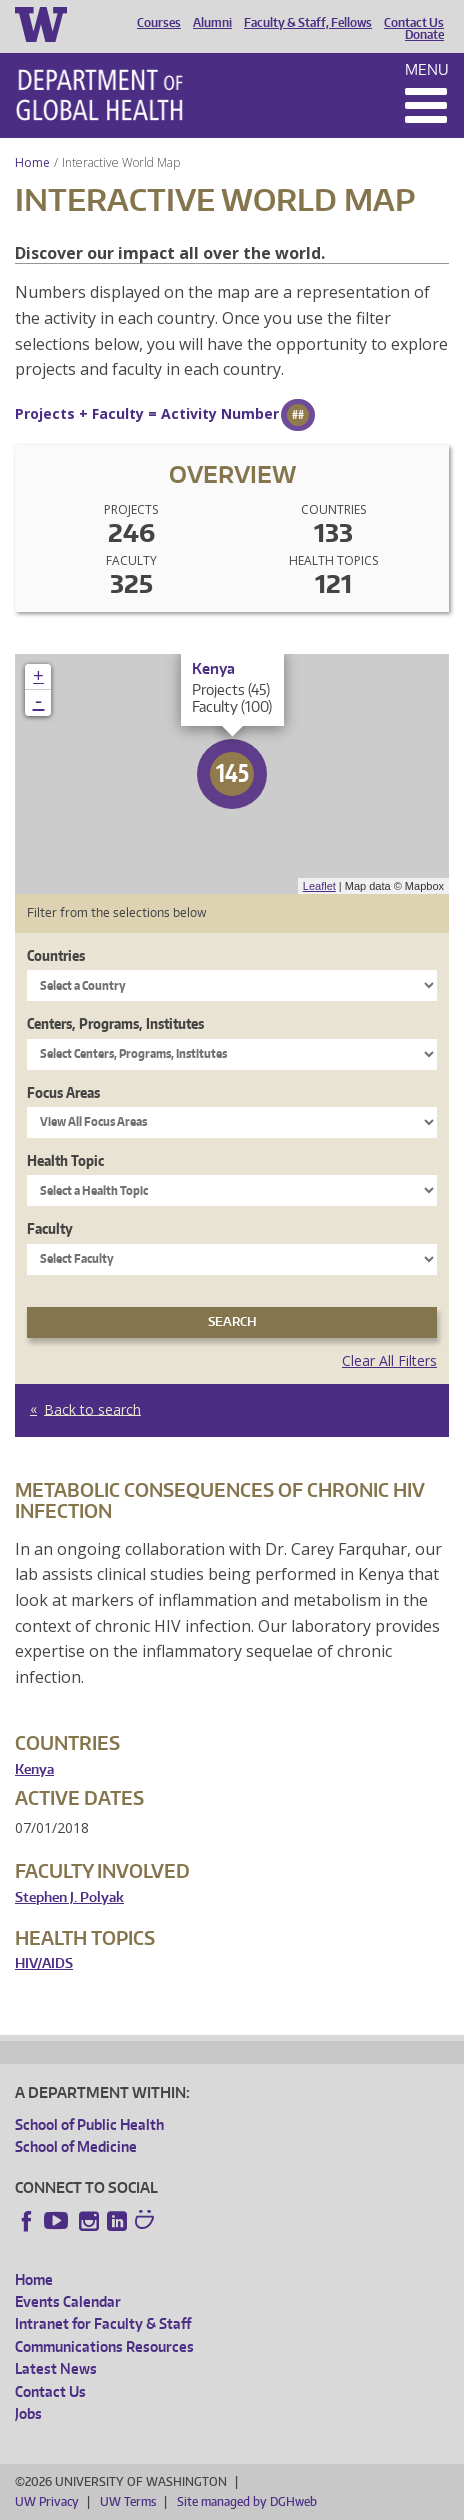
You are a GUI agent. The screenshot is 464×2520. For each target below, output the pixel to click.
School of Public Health (89, 2124)
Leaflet (319, 886)
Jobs (28, 2413)
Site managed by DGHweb (247, 2501)
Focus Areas (63, 1092)
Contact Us (414, 23)
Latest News (56, 2368)
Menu (427, 69)
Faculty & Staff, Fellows (308, 23)
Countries (56, 955)
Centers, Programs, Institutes (115, 1023)
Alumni (212, 23)
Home (32, 162)
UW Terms (128, 2501)
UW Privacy (47, 2501)
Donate (424, 35)
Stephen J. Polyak (69, 1897)
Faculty (50, 1228)
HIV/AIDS (44, 1963)
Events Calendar (68, 2301)
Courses (159, 23)
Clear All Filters (389, 1360)
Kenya (34, 1769)
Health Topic (65, 1160)
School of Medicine (76, 2146)
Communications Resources (104, 2346)
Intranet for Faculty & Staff (103, 2323)
